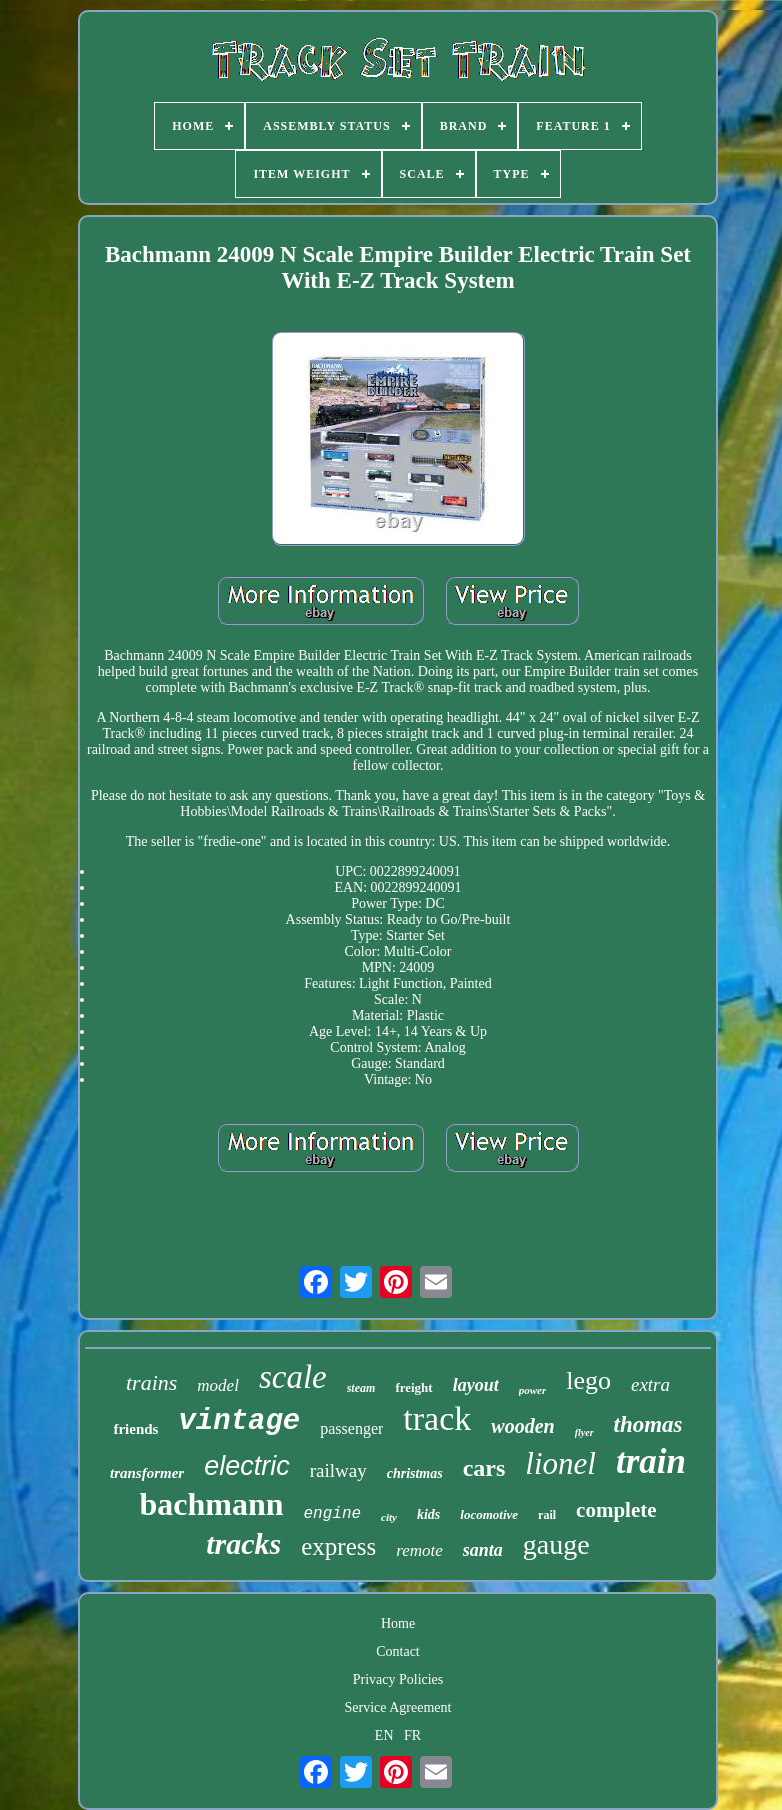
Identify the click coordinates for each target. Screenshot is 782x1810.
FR (412, 1735)
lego (588, 1380)
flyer (584, 1432)
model (218, 1385)
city (389, 1517)
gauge (556, 1544)
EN (384, 1735)
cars (484, 1468)
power (533, 1390)
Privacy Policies (398, 1679)
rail (547, 1515)
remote (419, 1550)
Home (398, 1623)
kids (428, 1514)
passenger (351, 1428)
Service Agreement (398, 1707)
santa (483, 1550)
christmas (415, 1473)
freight (413, 1387)
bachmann (211, 1504)
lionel (560, 1463)
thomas (648, 1424)
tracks (243, 1543)
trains (151, 1382)
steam (361, 1388)
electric (247, 1466)
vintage (239, 1421)
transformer (147, 1473)
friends (135, 1429)
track (437, 1418)
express (338, 1546)
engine (332, 1514)
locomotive (489, 1514)
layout (476, 1385)
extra (650, 1384)
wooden (522, 1426)
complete (616, 1510)
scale (293, 1377)
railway (338, 1470)
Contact (398, 1651)
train (651, 1461)
